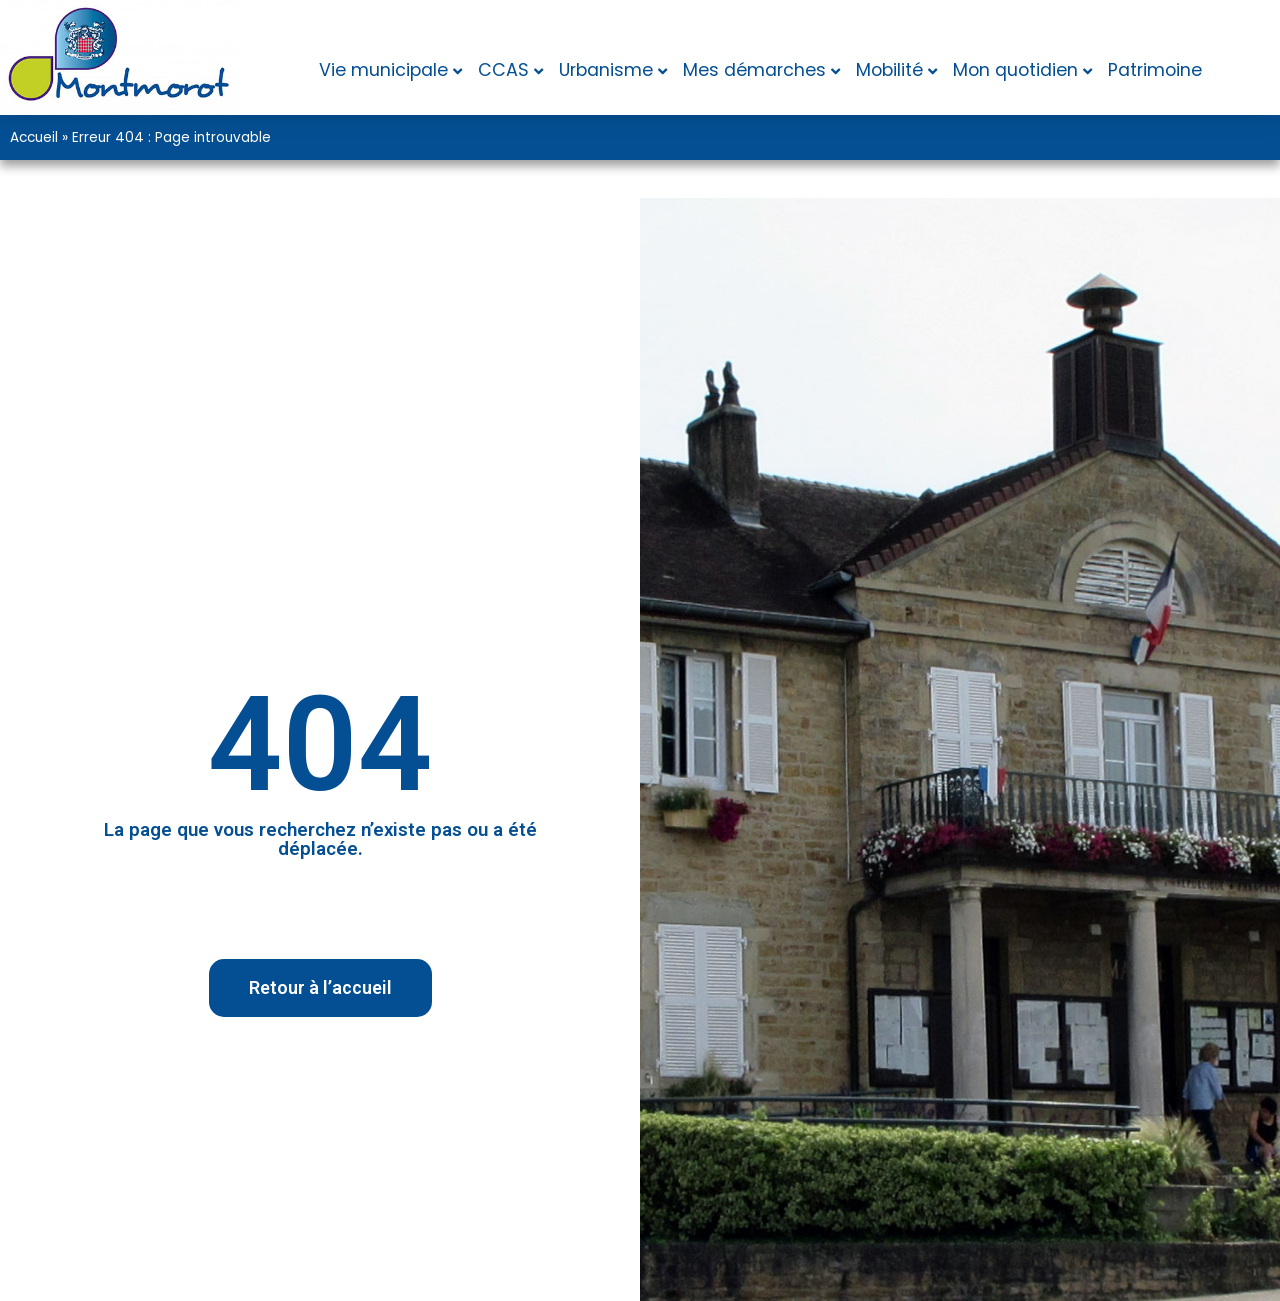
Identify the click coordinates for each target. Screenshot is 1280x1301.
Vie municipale (383, 70)
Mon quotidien (1015, 70)
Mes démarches (754, 70)
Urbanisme (606, 70)
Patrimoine (1155, 70)
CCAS (503, 70)
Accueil (34, 137)
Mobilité (889, 70)
